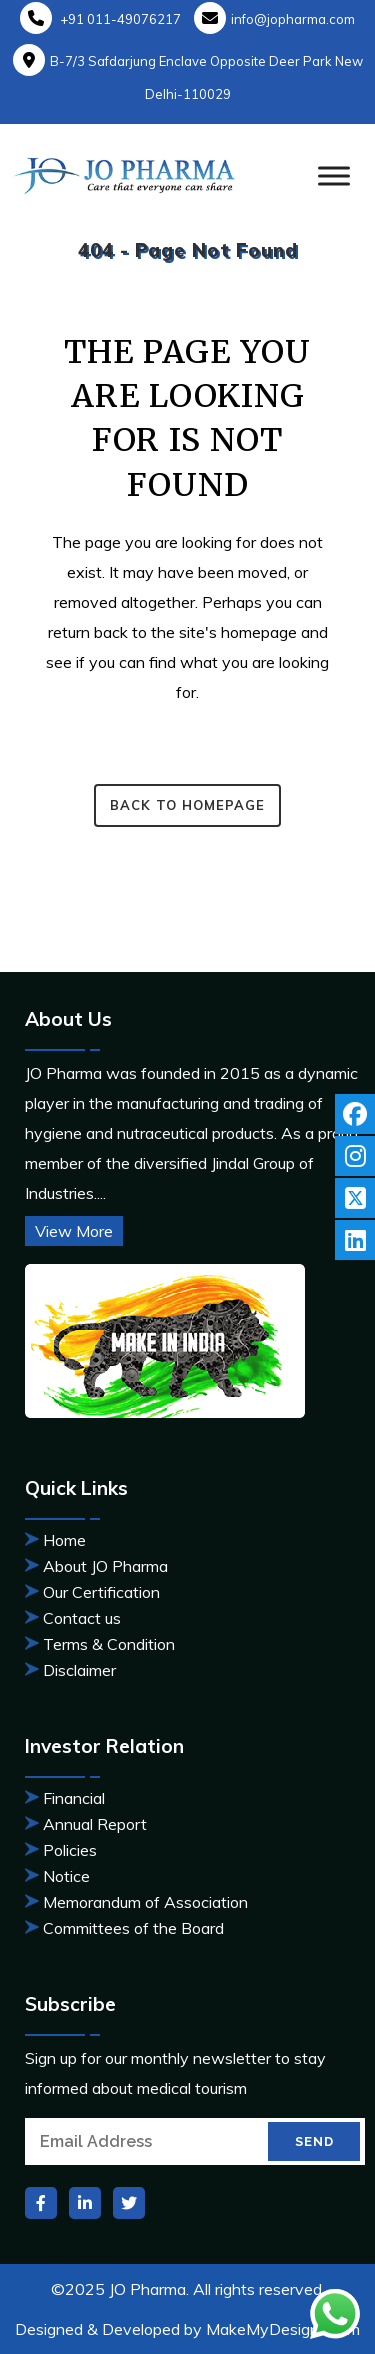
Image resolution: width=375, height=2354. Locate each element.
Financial (74, 1798)
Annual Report (95, 1824)
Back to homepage (187, 805)
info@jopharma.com (274, 19)
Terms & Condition (109, 1644)
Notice (66, 1876)
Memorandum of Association (145, 1902)
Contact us (82, 1618)
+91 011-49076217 (100, 19)
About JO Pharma (105, 1566)
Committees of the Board (133, 1928)
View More (74, 1231)
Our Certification (101, 1592)
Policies (70, 1850)
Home (64, 1540)
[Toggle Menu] (334, 175)
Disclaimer (79, 1670)
